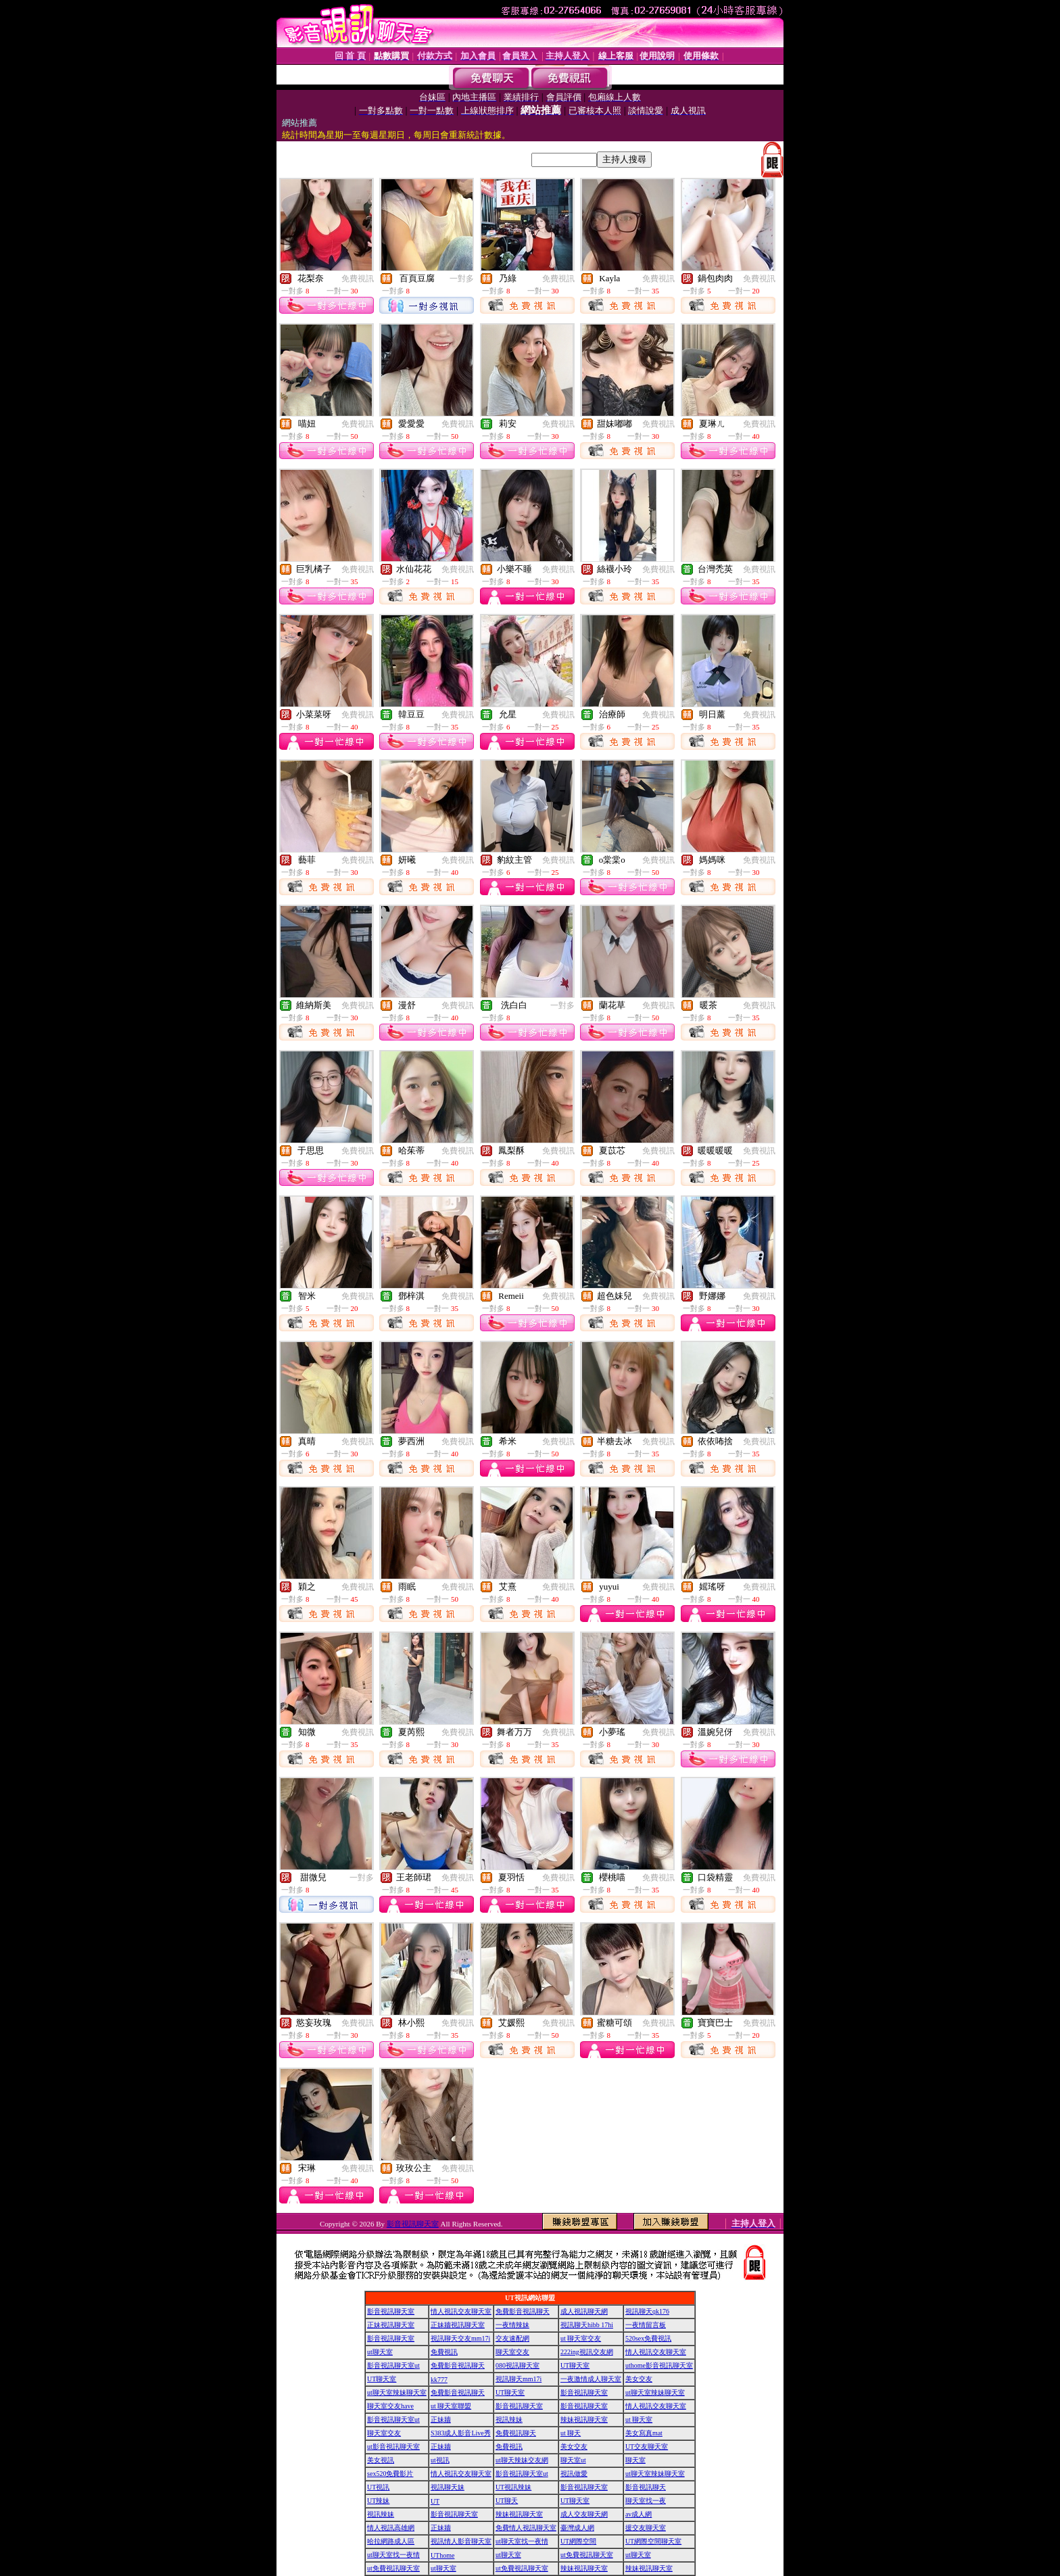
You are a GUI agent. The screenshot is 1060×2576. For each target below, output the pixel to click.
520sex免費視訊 (648, 2338)
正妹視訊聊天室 (390, 2325)
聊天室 (635, 2460)
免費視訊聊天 (516, 2433)
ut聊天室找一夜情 (522, 2541)
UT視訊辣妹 (513, 2487)
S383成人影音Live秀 (461, 2433)
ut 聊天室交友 (580, 2338)
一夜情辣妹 (512, 2325)
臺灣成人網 (577, 2527)
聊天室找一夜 (645, 2500)
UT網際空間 (578, 2541)
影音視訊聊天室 (413, 2224)
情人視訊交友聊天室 (461, 2311)
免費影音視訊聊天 (523, 2311)
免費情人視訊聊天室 (526, 2527)
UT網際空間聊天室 (653, 2541)
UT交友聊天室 (646, 2446)
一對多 (462, 278)
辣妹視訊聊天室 (584, 2419)
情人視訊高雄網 (390, 2527)
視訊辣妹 (509, 2419)
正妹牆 (441, 2419)
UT (435, 2501)
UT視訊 (378, 2487)
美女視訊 (380, 2460)
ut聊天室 (380, 2352)
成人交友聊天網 (584, 2514)
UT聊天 (507, 2500)
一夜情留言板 (645, 2325)
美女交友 (638, 2379)
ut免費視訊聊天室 (586, 2554)
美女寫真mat (643, 2433)
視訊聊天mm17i (518, 2379)
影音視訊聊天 (645, 2487)
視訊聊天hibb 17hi (586, 2325)
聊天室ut (573, 2460)
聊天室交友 (512, 2352)
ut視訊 (440, 2460)
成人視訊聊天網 (584, 2311)
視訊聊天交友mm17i (460, 2338)
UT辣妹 (378, 2500)
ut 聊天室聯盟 (451, 2406)
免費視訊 (357, 278)
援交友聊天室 (645, 2527)
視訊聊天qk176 (647, 2311)
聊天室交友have (390, 2406)
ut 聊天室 (638, 2419)
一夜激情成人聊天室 (590, 2379)
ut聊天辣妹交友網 (522, 2460)
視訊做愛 (573, 2473)
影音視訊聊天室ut (393, 2365)
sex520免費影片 (390, 2473)
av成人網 (638, 2514)
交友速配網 (512, 2338)
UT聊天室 (574, 2365)
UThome (443, 2555)
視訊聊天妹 (447, 2487)
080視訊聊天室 (517, 2365)
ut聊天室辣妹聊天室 (397, 2392)
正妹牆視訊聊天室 (458, 2325)
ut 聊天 (570, 2433)
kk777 (439, 2379)
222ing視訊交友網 (586, 2352)
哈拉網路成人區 (390, 2541)
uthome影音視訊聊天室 (659, 2365)
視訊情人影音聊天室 (461, 2541)
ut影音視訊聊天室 (393, 2446)
